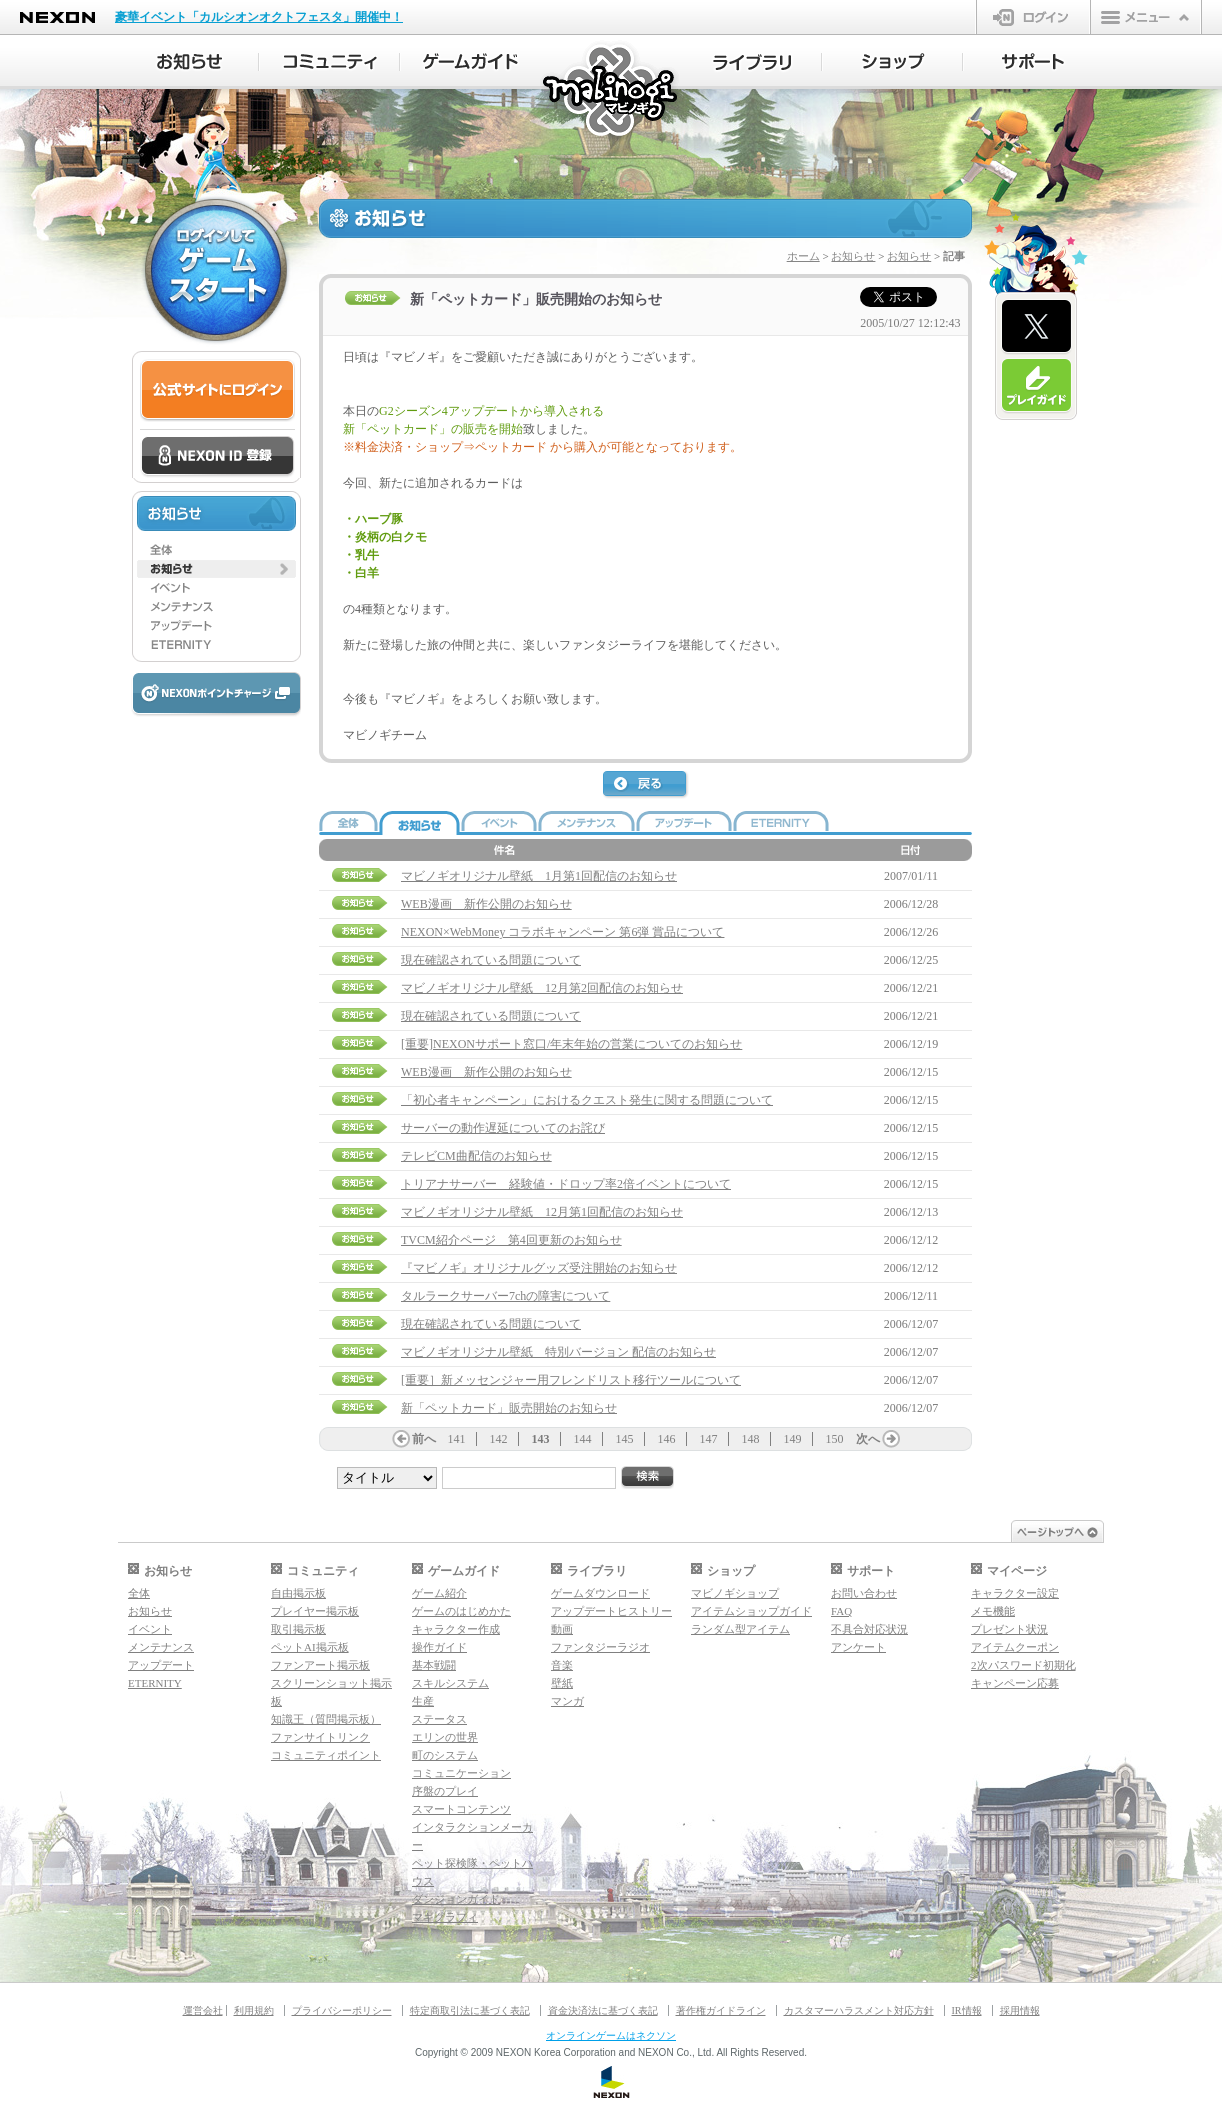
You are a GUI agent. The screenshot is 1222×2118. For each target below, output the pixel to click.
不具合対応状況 (869, 1629)
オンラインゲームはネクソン (611, 2035)
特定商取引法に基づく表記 (470, 2010)
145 (625, 1439)
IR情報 (967, 2010)
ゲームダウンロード (600, 1593)
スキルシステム (450, 1683)
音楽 (562, 1665)
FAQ (841, 1611)
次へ (868, 1439)
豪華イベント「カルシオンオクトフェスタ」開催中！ (259, 17)
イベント (150, 1629)
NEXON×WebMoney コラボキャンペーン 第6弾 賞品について (562, 932)
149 (793, 1439)
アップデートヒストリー (611, 1611)
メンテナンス (161, 1647)
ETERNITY (155, 1683)
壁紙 (562, 1683)
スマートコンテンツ (461, 1809)
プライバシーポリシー (342, 2010)
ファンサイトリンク (320, 1737)
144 (583, 1439)
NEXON (57, 17)
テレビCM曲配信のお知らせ (476, 1156)
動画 (562, 1629)
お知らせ (853, 256)
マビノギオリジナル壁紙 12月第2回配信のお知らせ (542, 988)
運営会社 (203, 2010)
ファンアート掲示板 (320, 1665)
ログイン (1033, 17)
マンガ (567, 1701)
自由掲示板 (298, 1593)
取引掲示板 (298, 1629)
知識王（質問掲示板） (326, 1719)
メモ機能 (993, 1611)
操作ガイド (439, 1647)
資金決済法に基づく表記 (603, 2010)
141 (457, 1439)
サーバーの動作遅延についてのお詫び (503, 1128)
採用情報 (1020, 2010)
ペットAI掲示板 (310, 1647)
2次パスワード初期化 (1023, 1665)
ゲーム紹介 (439, 1593)
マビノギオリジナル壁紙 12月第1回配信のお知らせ (542, 1212)
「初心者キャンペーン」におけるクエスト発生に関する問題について (587, 1100)
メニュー (1146, 17)
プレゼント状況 (1009, 1629)
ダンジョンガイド (456, 1899)
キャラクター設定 (1015, 1593)
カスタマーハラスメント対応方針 (859, 2010)
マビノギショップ (735, 1593)
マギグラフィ (445, 1917)
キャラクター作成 (456, 1629)
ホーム (803, 256)
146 (667, 1439)
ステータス (439, 1719)
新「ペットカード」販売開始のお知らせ (509, 1408)
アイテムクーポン (1015, 1647)
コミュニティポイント (326, 1755)
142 (499, 1439)
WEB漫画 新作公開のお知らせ (486, 904)
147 (709, 1439)
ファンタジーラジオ (600, 1647)
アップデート (161, 1665)
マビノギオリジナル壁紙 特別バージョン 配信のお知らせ (558, 1352)
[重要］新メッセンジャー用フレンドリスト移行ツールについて (571, 1380)
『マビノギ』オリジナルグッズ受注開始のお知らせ (539, 1268)
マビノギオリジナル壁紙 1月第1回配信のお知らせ (539, 876)
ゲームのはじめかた (461, 1611)
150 (835, 1439)
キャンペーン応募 (1015, 1683)
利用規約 (254, 2010)
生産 (423, 1701)
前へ (424, 1439)
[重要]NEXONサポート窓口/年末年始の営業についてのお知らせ (571, 1044)
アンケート (858, 1647)
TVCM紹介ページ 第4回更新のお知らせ (511, 1240)
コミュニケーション (461, 1773)
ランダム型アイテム (740, 1629)
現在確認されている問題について (491, 960)
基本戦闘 (434, 1665)
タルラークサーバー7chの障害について (505, 1296)
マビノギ (611, 91)
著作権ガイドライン (721, 2010)
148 (751, 1439)
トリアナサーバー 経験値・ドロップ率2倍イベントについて (566, 1184)
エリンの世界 (445, 1737)
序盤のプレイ (445, 1791)
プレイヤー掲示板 (315, 1611)
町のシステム (445, 1755)
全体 (139, 1593)
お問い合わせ (864, 1593)
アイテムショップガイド (751, 1611)
